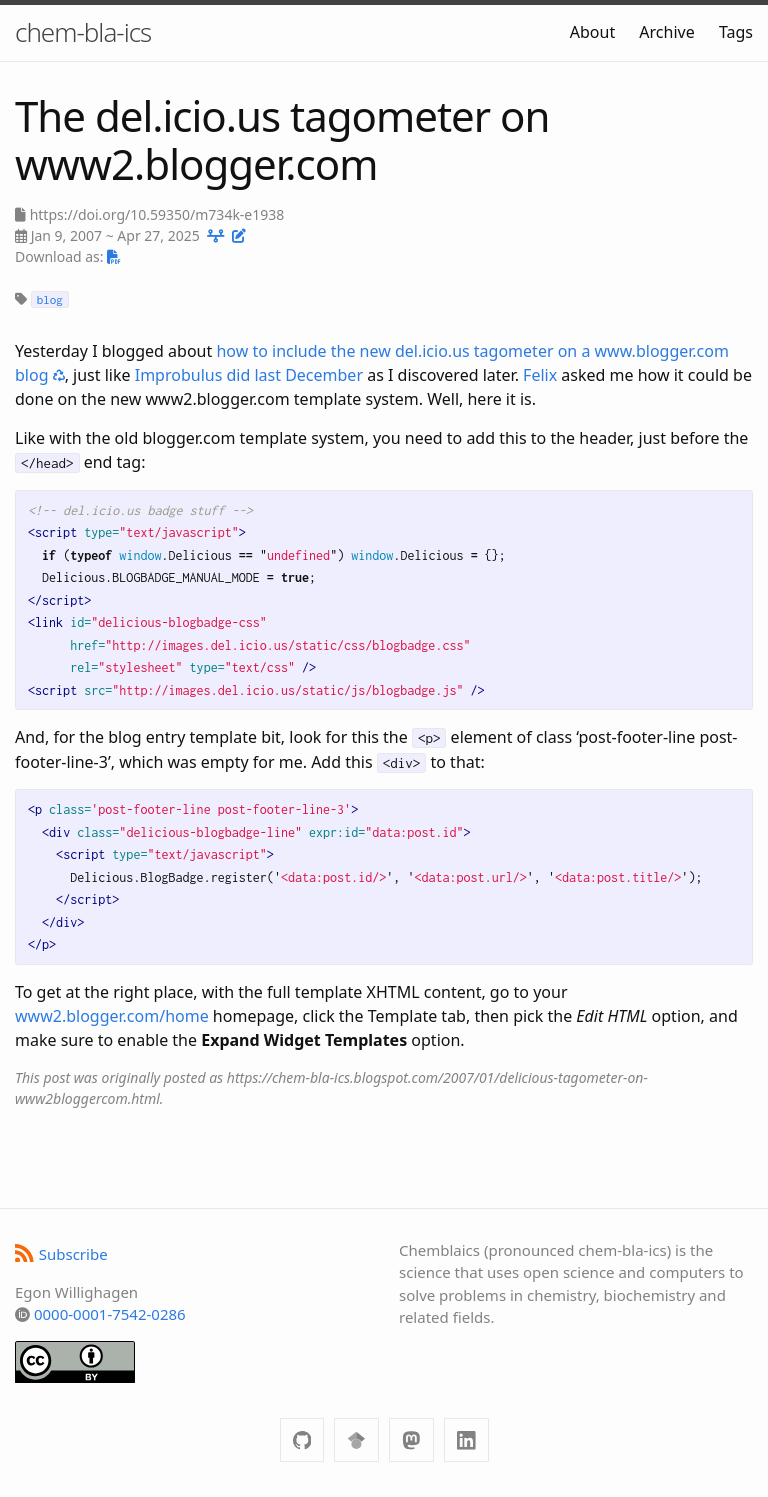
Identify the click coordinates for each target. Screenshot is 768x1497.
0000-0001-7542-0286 (110, 1314)
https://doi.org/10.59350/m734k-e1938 (157, 214)
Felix (540, 375)
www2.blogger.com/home (112, 1016)
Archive (666, 32)
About (592, 32)
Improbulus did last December (249, 375)
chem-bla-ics (83, 32)
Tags (736, 32)
